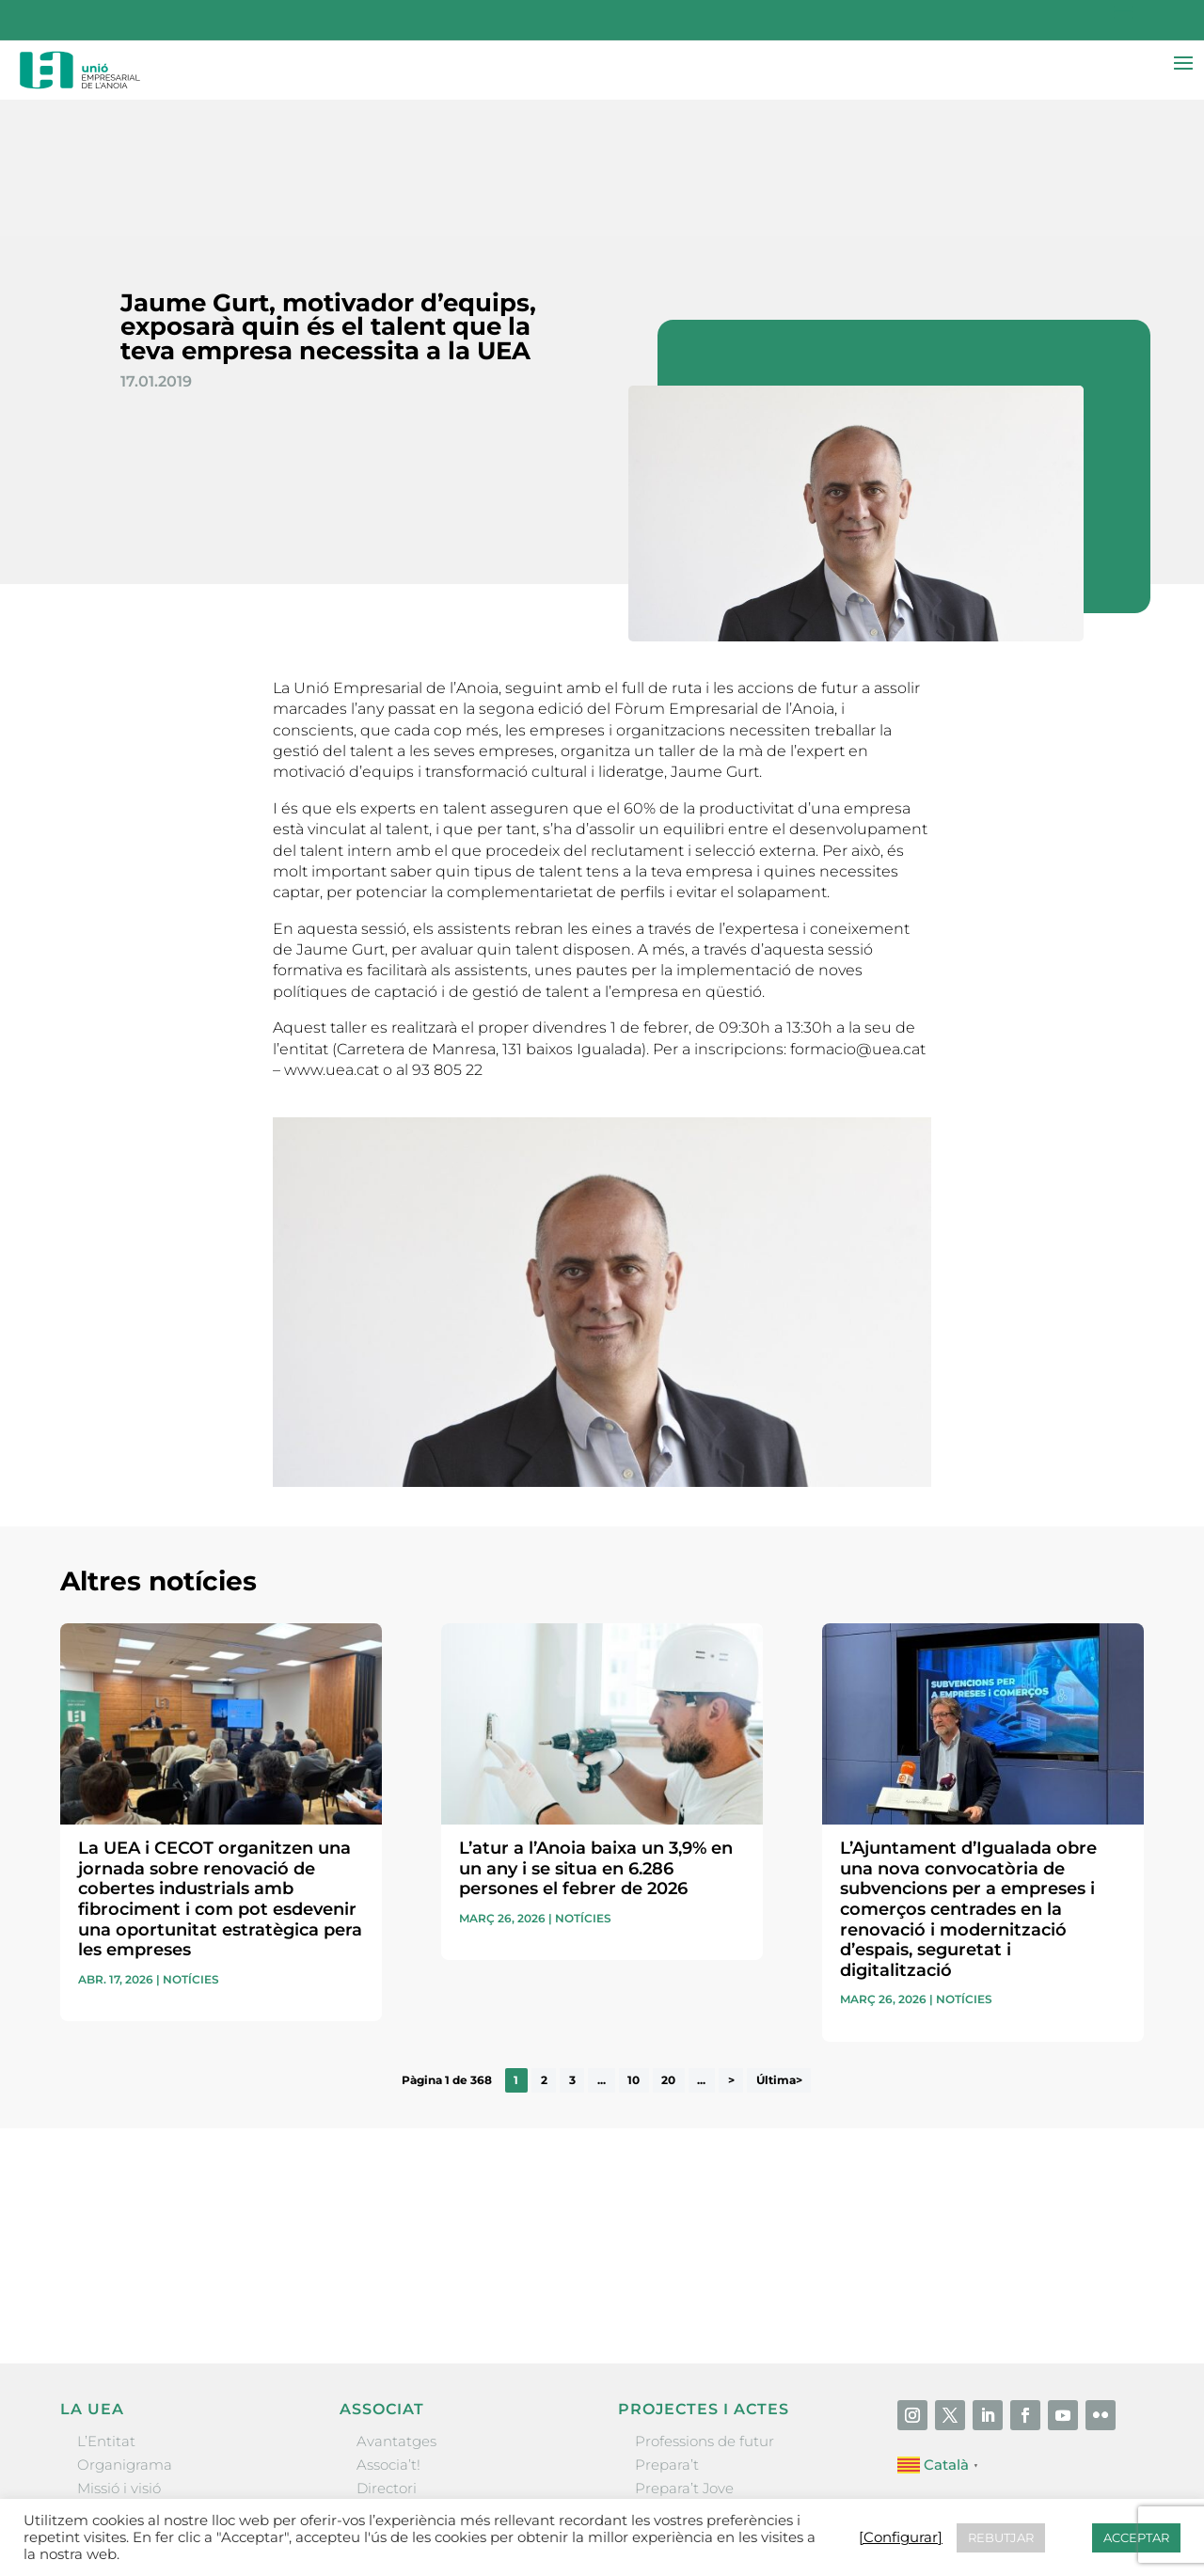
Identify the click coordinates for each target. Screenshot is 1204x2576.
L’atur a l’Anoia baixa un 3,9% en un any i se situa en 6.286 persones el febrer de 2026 (596, 1732)
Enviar (1100, 2152)
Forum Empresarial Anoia (725, 2401)
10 (633, 1945)
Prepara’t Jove (684, 2353)
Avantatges (396, 2306)
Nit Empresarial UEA (707, 2376)
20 (668, 1945)
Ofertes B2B (398, 2376)
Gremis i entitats (135, 2376)
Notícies (191, 1844)
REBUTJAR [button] (1001, 2537)
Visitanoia (669, 2448)
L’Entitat (106, 2306)
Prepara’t (667, 2329)
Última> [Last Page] (779, 1945)
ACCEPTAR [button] (1136, 2537)
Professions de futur (704, 2306)
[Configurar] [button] (901, 2537)
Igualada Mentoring (704, 2424)
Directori (386, 2353)
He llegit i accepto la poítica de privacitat (855, 2120)
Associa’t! (388, 2329)
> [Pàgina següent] (731, 1945)
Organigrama (124, 2329)
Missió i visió (119, 2353)
